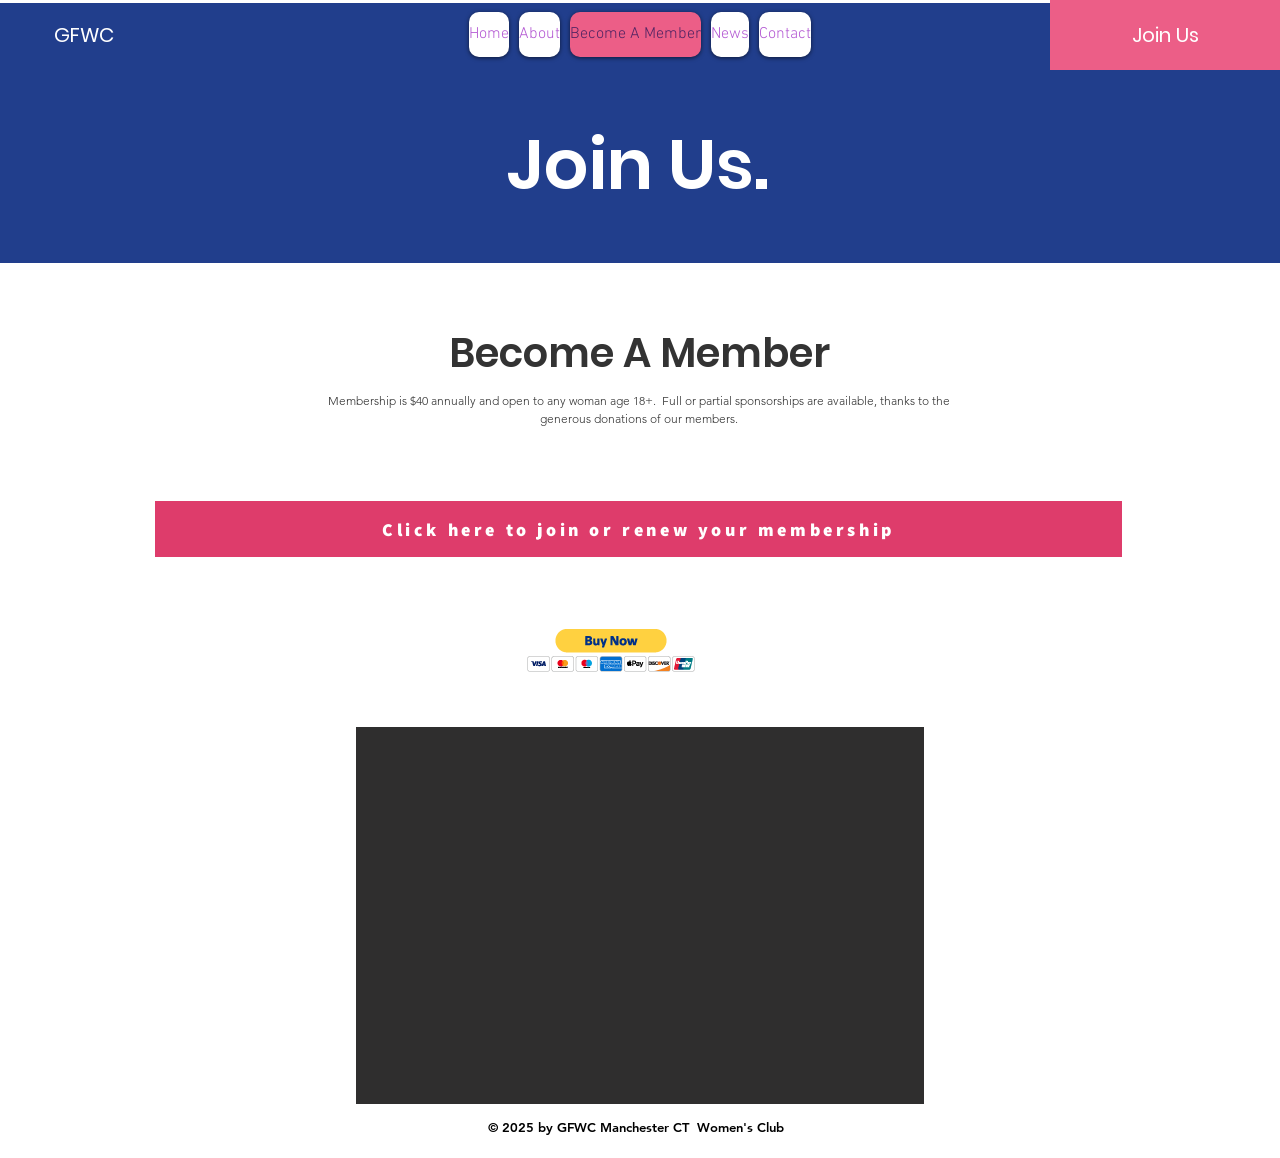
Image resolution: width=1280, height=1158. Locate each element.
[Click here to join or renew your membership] (638, 529)
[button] (611, 650)
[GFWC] (122, 35)
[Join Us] (1165, 35)
